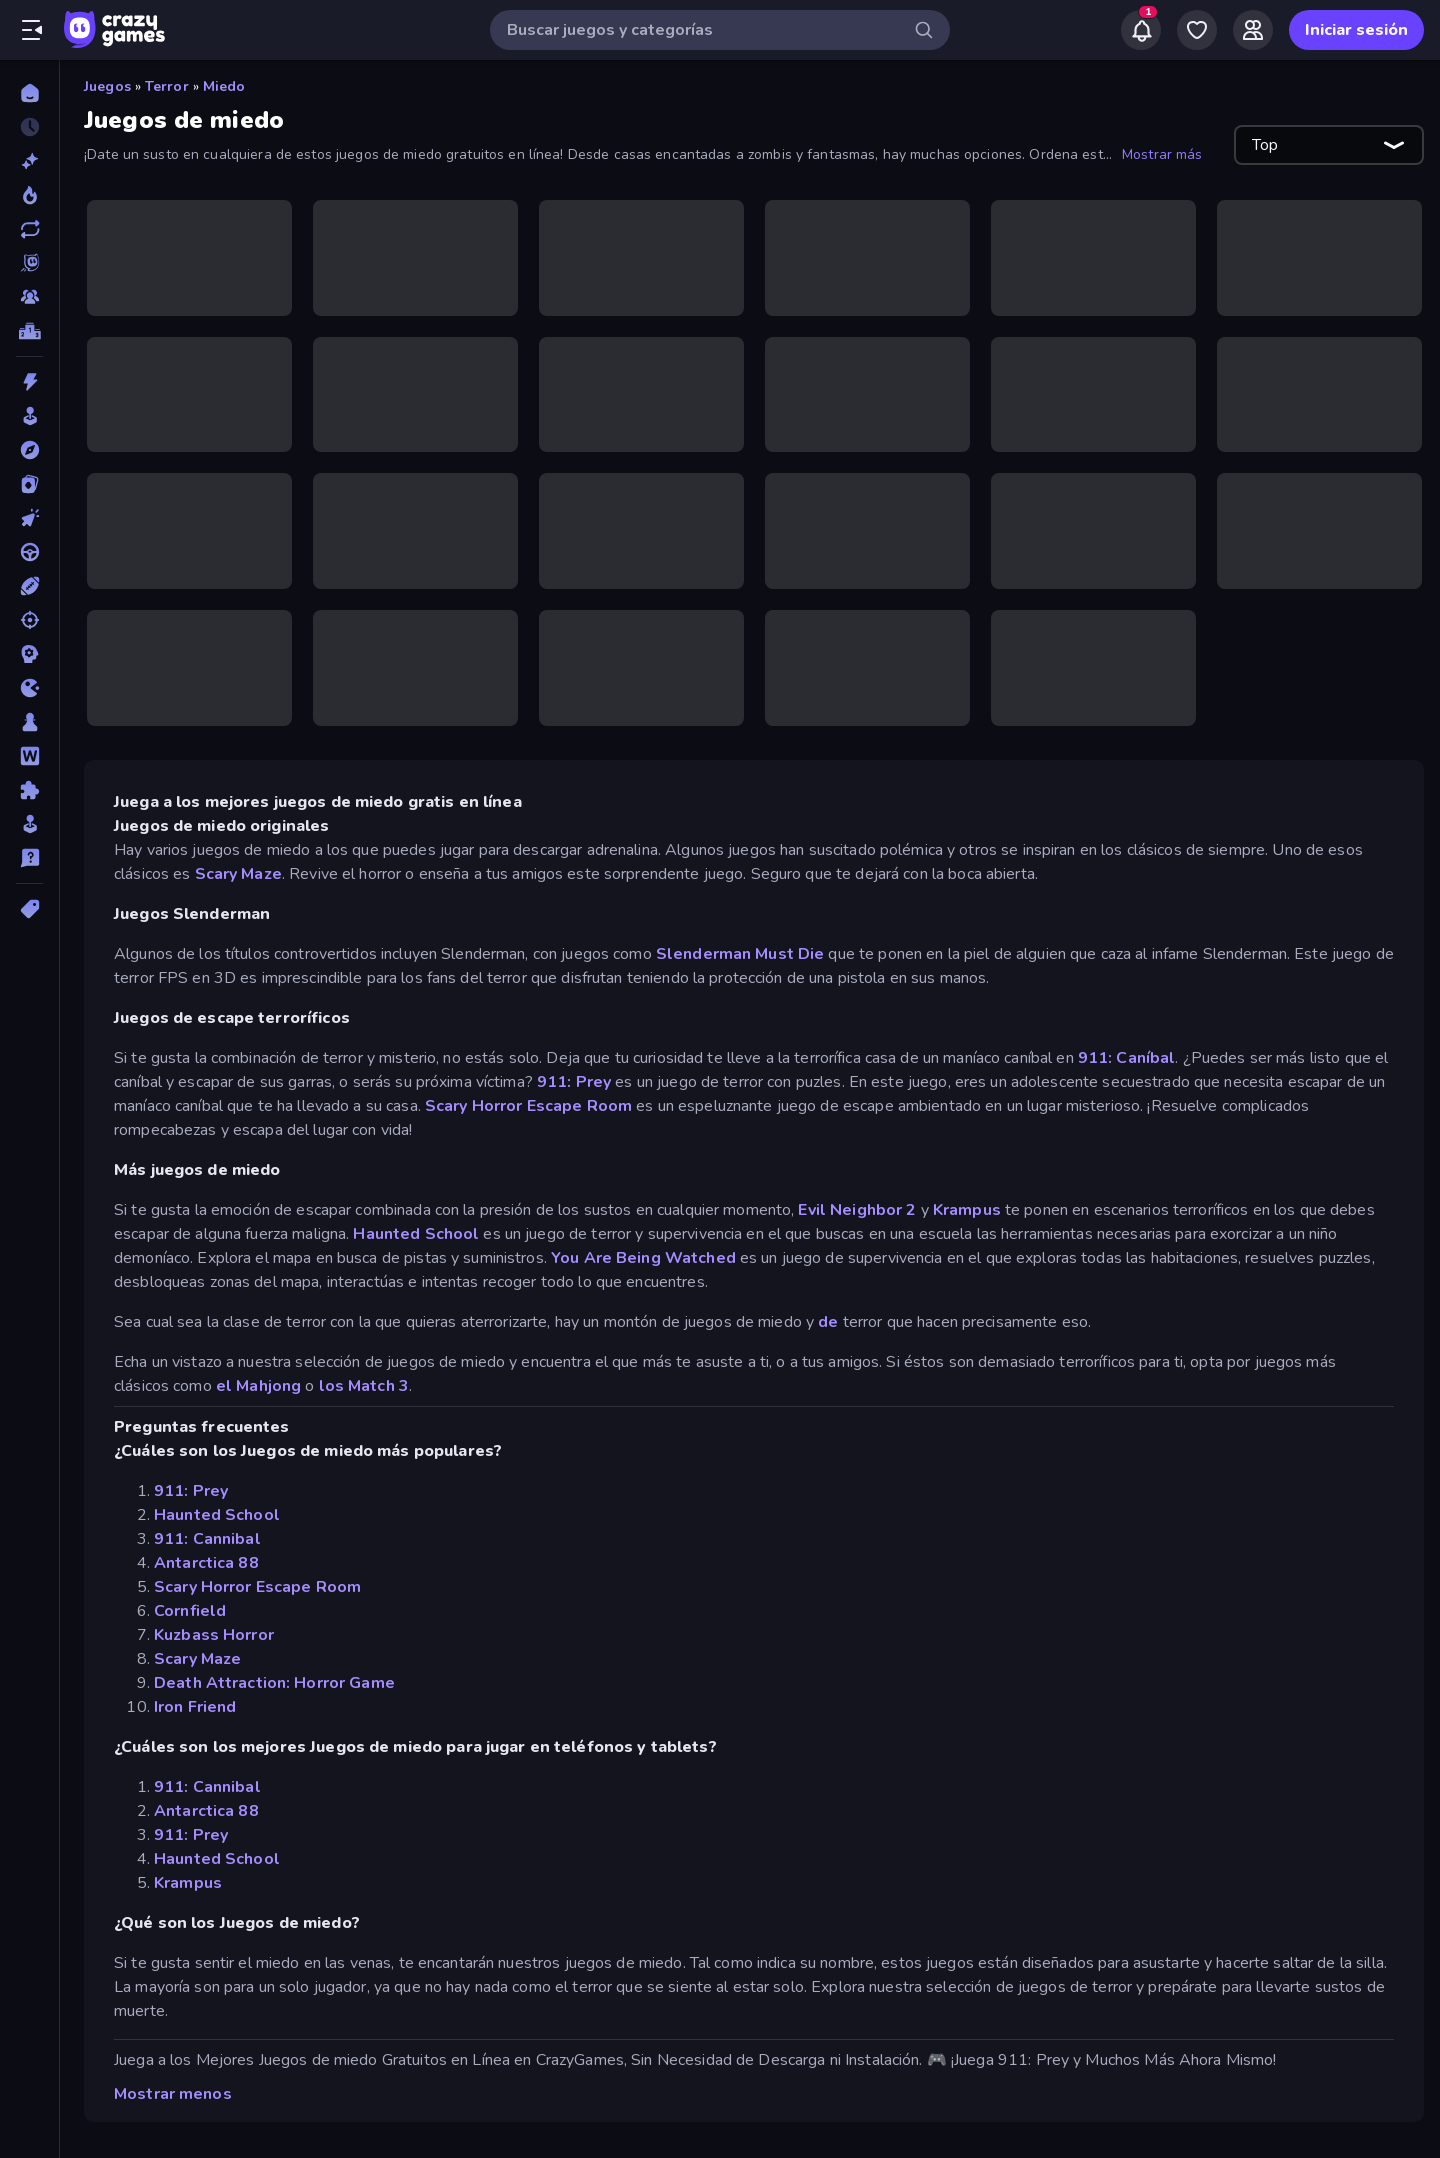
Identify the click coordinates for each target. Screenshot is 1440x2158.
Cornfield (190, 1611)
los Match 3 (364, 1386)
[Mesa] (29, 722)
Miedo (224, 86)
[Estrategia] (29, 654)
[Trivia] (29, 858)
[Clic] (29, 518)
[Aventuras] (29, 450)
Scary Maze (238, 874)
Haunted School (416, 1234)
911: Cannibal (207, 1539)
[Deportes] (29, 586)
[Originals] (29, 263)
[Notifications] (1141, 30)
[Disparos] (29, 620)
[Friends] (1253, 30)
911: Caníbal (1127, 1058)
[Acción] (29, 382)
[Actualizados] (29, 229)
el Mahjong (258, 1386)
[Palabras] (29, 756)
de (828, 1322)
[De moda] (29, 195)
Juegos (107, 86)
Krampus (967, 1210)
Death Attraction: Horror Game (274, 1683)
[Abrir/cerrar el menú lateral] (32, 30)
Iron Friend (195, 1707)
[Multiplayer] (29, 297)
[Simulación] (29, 824)
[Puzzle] (29, 790)
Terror (167, 86)
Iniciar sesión (1356, 30)
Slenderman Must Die (740, 954)
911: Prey (574, 1082)
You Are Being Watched (643, 1258)
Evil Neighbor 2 (857, 1210)
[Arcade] (29, 416)
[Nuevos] (29, 161)
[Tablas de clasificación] (29, 331)
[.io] (29, 688)
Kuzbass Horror (214, 1635)
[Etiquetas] (29, 909)
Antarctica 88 (206, 1563)
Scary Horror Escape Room (528, 1106)
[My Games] (1197, 30)
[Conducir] (29, 552)
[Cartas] (29, 484)
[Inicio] (29, 93)
